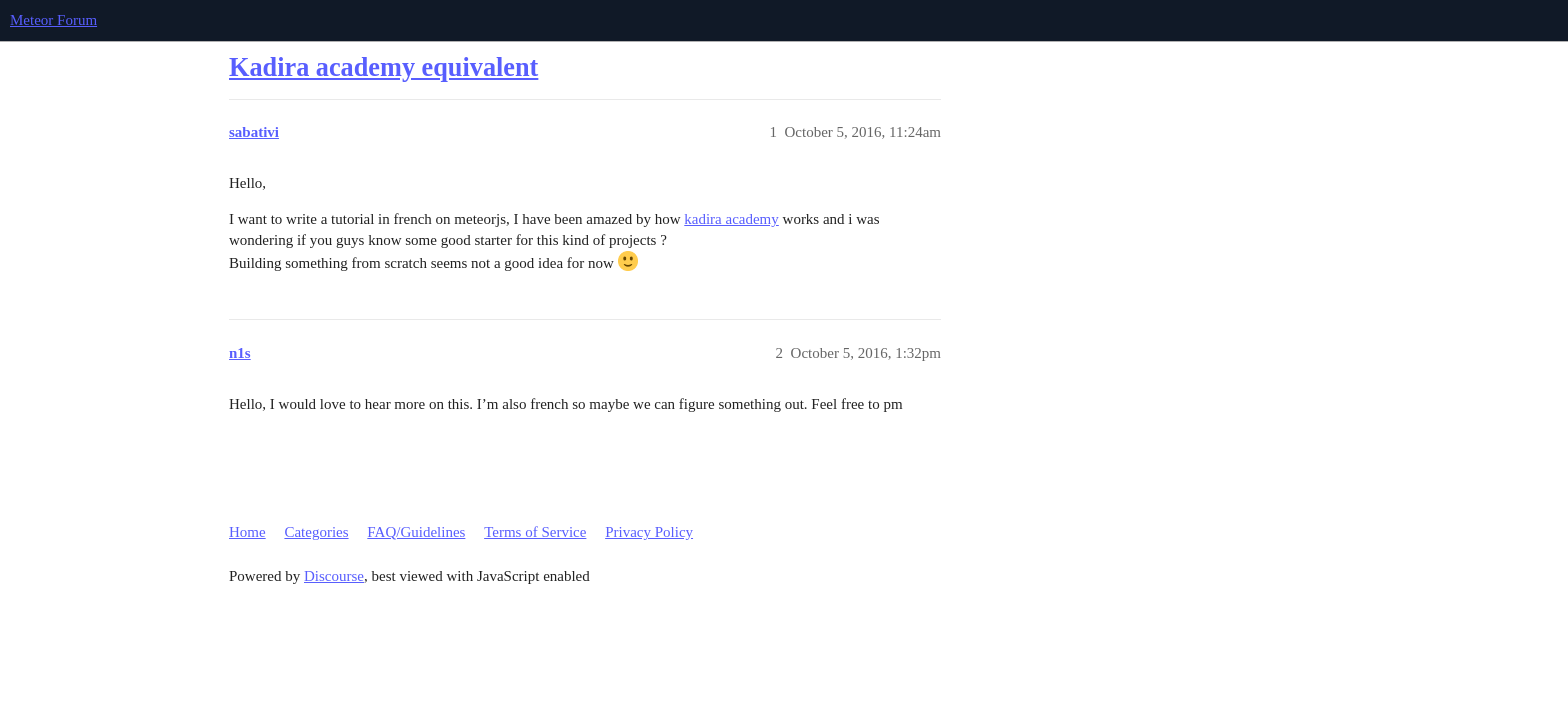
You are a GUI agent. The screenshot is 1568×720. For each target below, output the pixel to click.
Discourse (334, 576)
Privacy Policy (649, 532)
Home (247, 532)
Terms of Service (535, 532)
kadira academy (731, 219)
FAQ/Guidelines (416, 532)
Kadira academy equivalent (383, 67)
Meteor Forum (53, 20)
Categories (316, 532)
